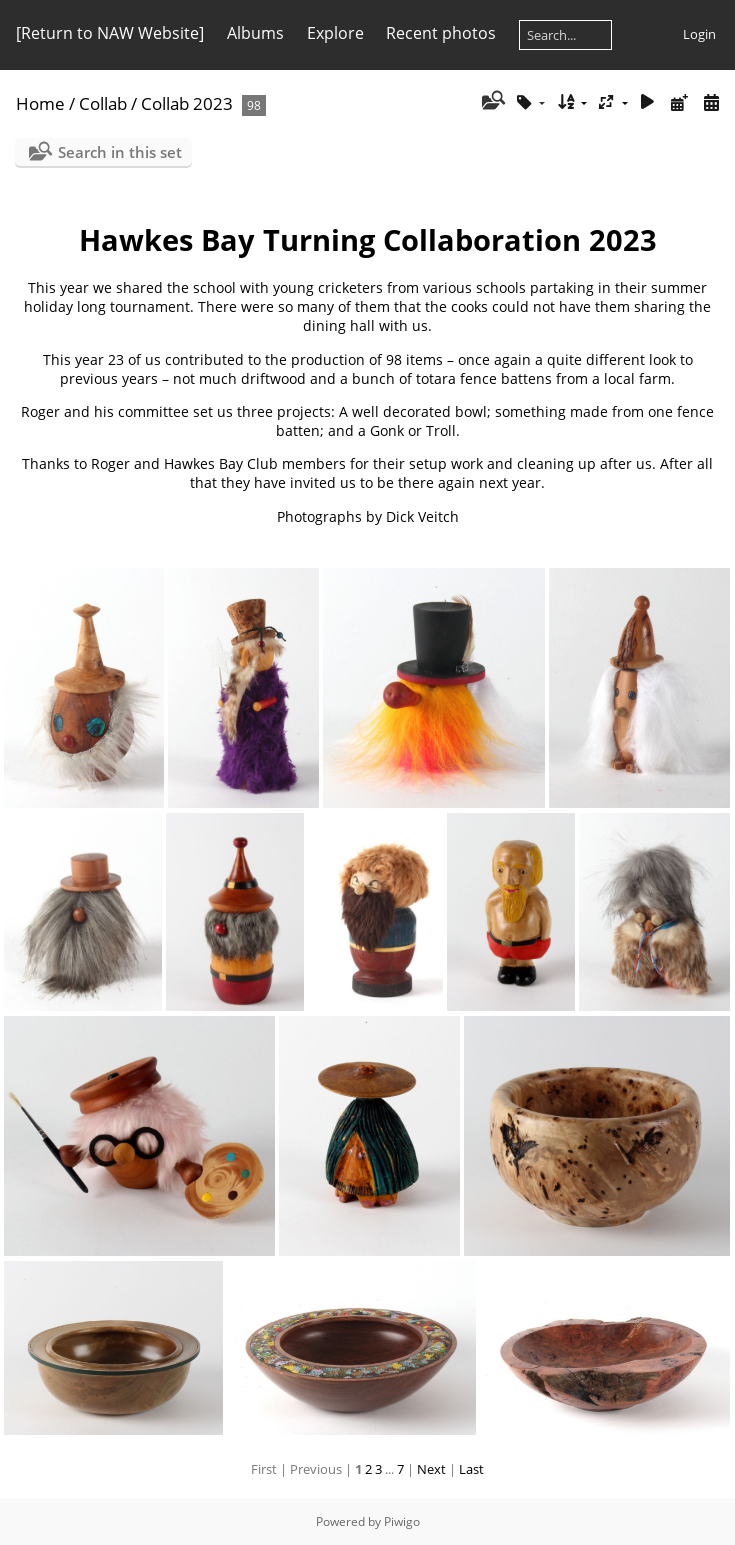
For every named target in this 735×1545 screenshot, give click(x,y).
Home (40, 103)
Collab (103, 103)
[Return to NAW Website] (110, 33)
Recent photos (441, 33)
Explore (335, 33)
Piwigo (402, 1521)
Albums (255, 33)
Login (699, 34)
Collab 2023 (187, 103)
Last (471, 1469)
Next (431, 1469)
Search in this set (120, 152)
